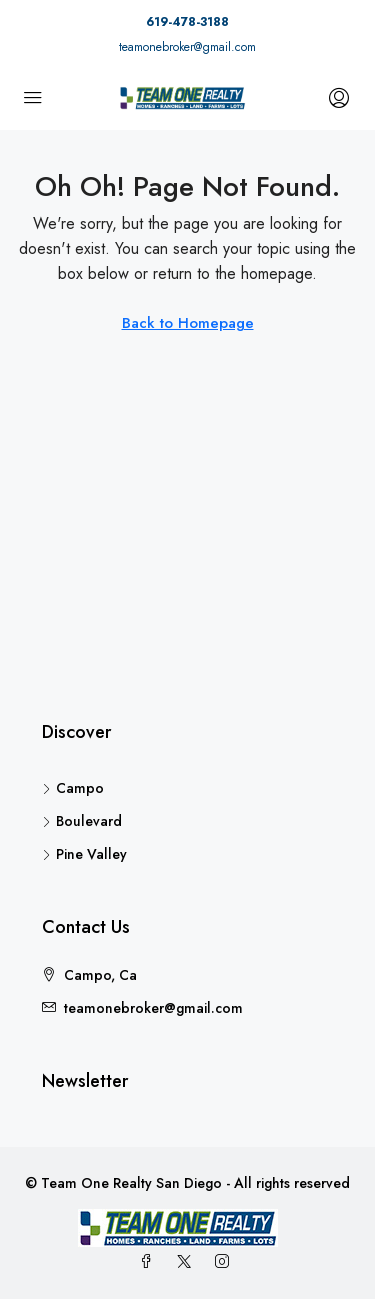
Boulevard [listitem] (82, 821)
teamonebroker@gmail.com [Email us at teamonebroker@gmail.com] (153, 1008)
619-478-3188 (187, 22)
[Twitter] (188, 1262)
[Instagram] (226, 1262)
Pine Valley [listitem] (84, 854)
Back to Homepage (188, 323)
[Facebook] (150, 1262)
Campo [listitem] (73, 788)
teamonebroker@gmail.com (187, 47)
